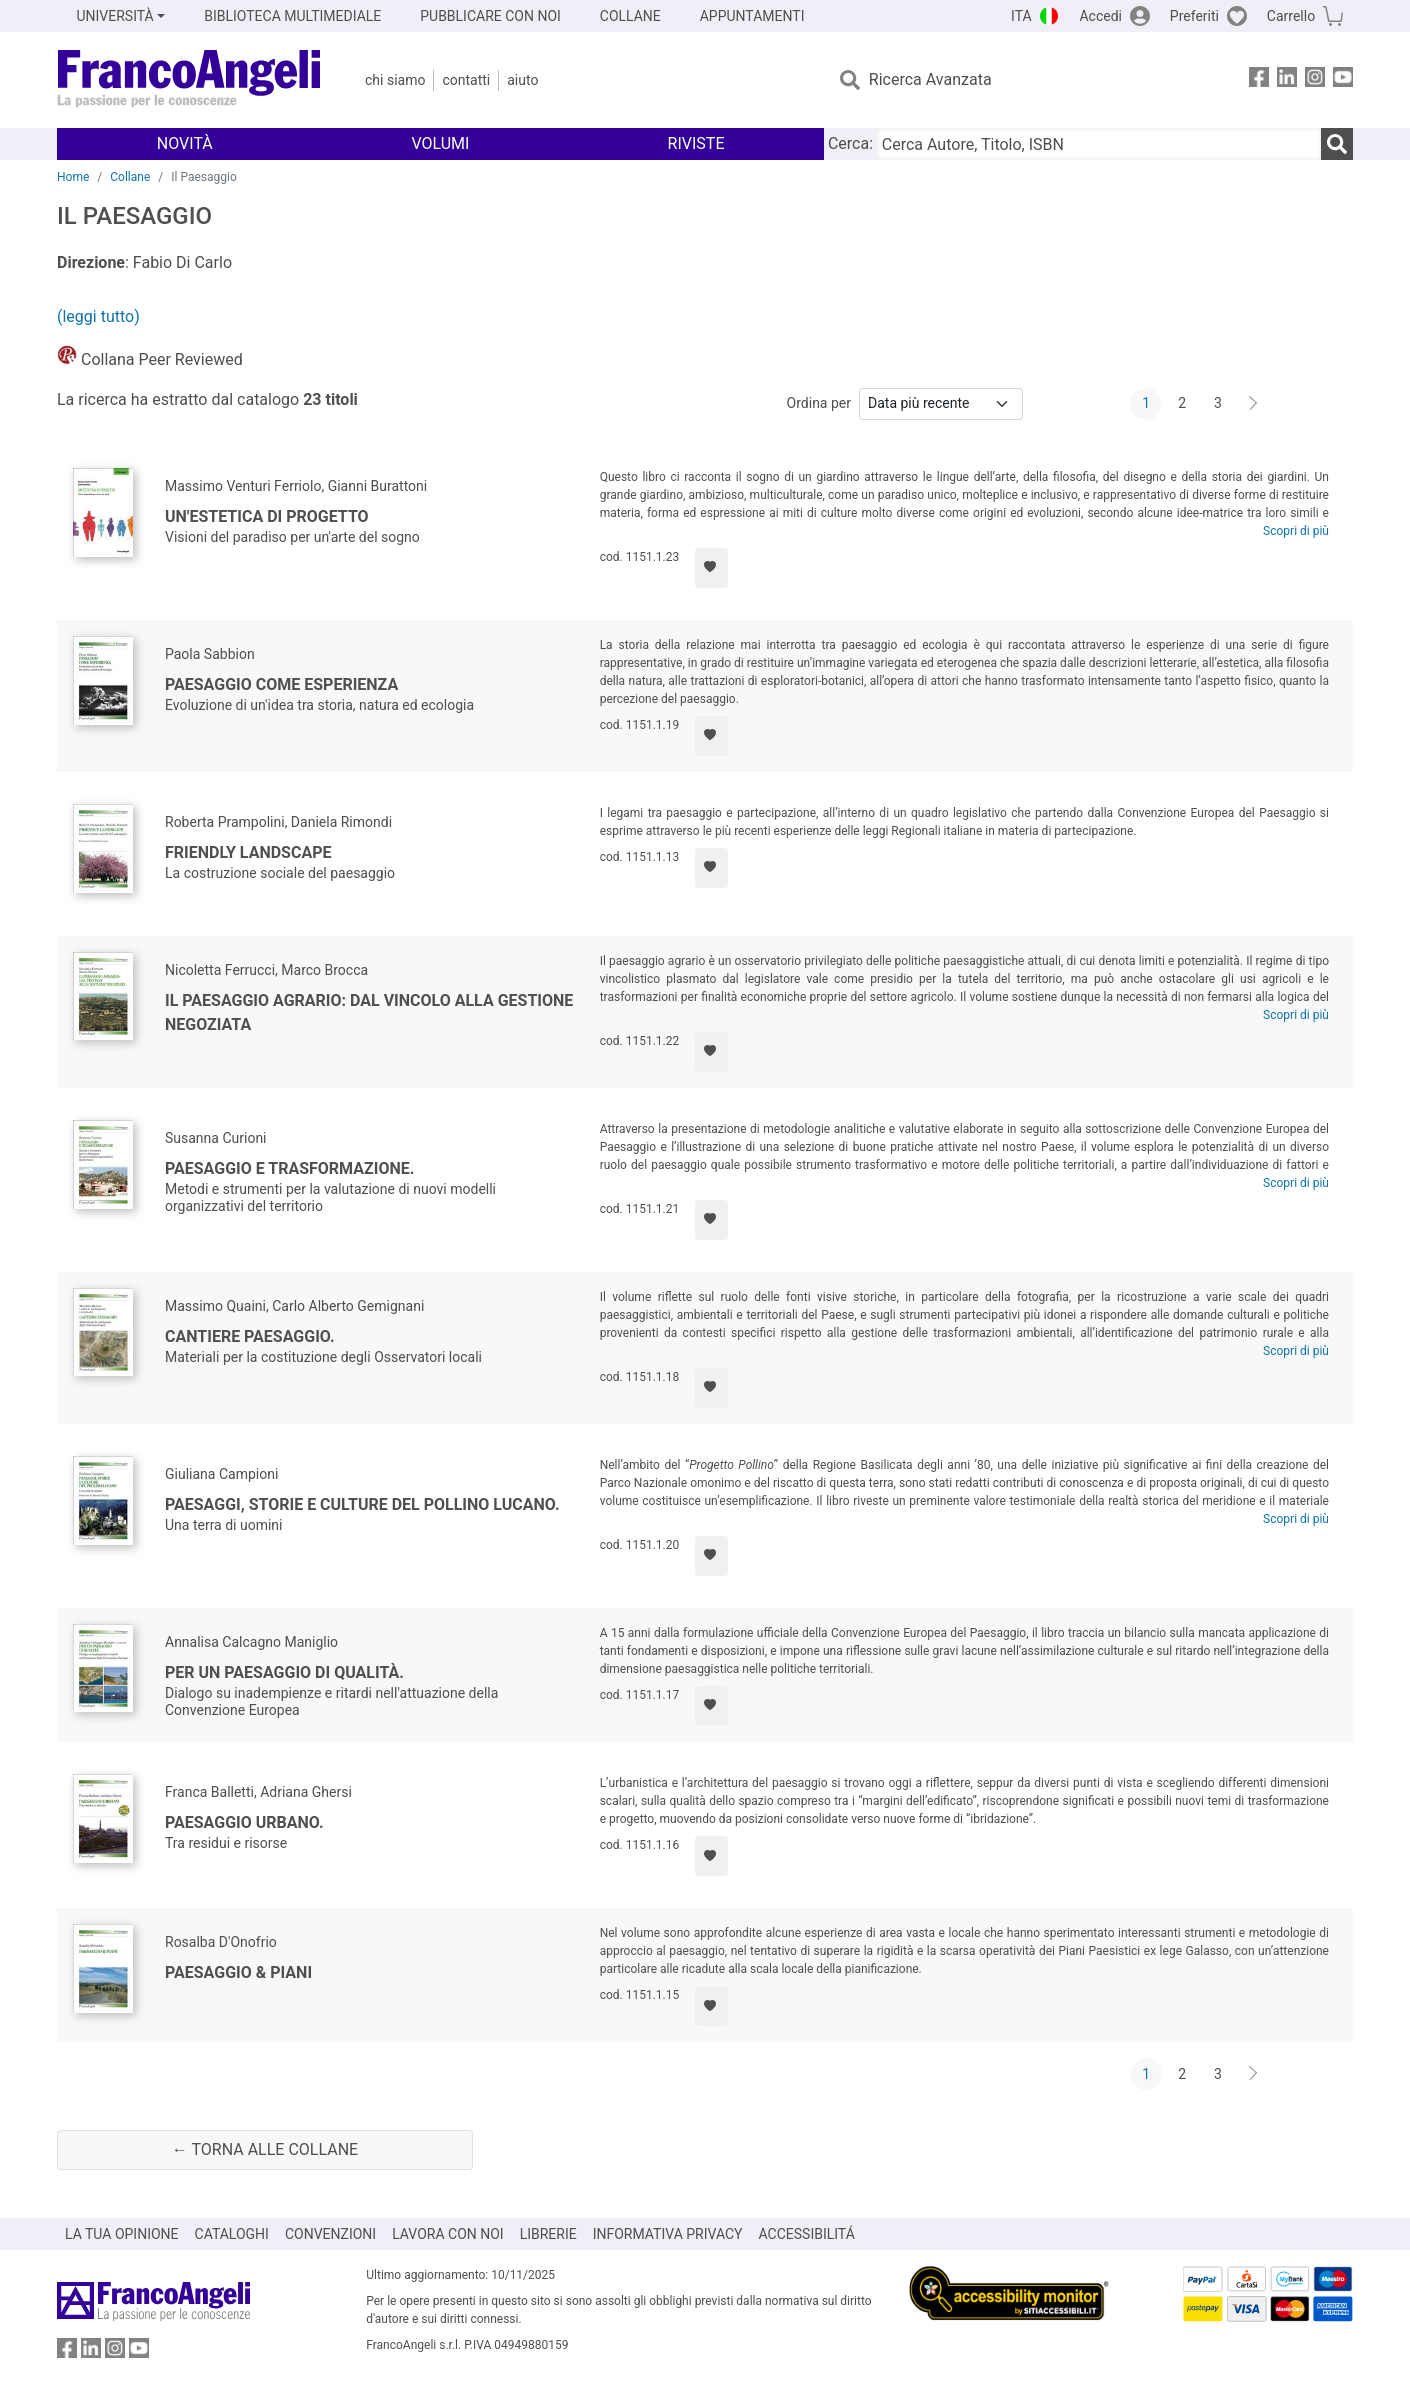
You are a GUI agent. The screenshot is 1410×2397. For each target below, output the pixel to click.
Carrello (1291, 16)
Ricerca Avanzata (930, 79)
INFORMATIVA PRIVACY (668, 2234)
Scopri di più (1296, 531)
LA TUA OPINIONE (122, 2234)
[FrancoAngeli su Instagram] (1315, 80)
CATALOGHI (232, 2234)
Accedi (1100, 16)
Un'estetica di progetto (267, 516)
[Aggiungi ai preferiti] (711, 568)
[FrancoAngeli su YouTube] (1343, 80)
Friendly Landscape (248, 852)
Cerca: (850, 143)
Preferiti (1194, 16)
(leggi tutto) (98, 316)
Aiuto (522, 80)
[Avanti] (1254, 404)
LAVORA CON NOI (448, 2234)
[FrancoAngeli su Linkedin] (1287, 80)
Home (73, 177)
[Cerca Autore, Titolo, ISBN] (1099, 144)
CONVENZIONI (330, 2234)
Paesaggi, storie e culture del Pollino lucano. (362, 1504)
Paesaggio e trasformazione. (289, 1168)
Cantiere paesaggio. (250, 1336)
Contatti (466, 80)
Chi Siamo (395, 80)
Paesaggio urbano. (244, 1822)
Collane (130, 177)
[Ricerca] (1337, 144)
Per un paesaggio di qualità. (284, 1672)
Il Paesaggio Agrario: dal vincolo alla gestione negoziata (369, 1012)
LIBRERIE (548, 2234)
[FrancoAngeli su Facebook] (1259, 80)
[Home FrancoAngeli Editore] (189, 80)
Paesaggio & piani (238, 1972)
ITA (1021, 16)
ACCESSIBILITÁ (807, 2234)
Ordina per (819, 403)
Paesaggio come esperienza (281, 684)
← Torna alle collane (265, 2149)
